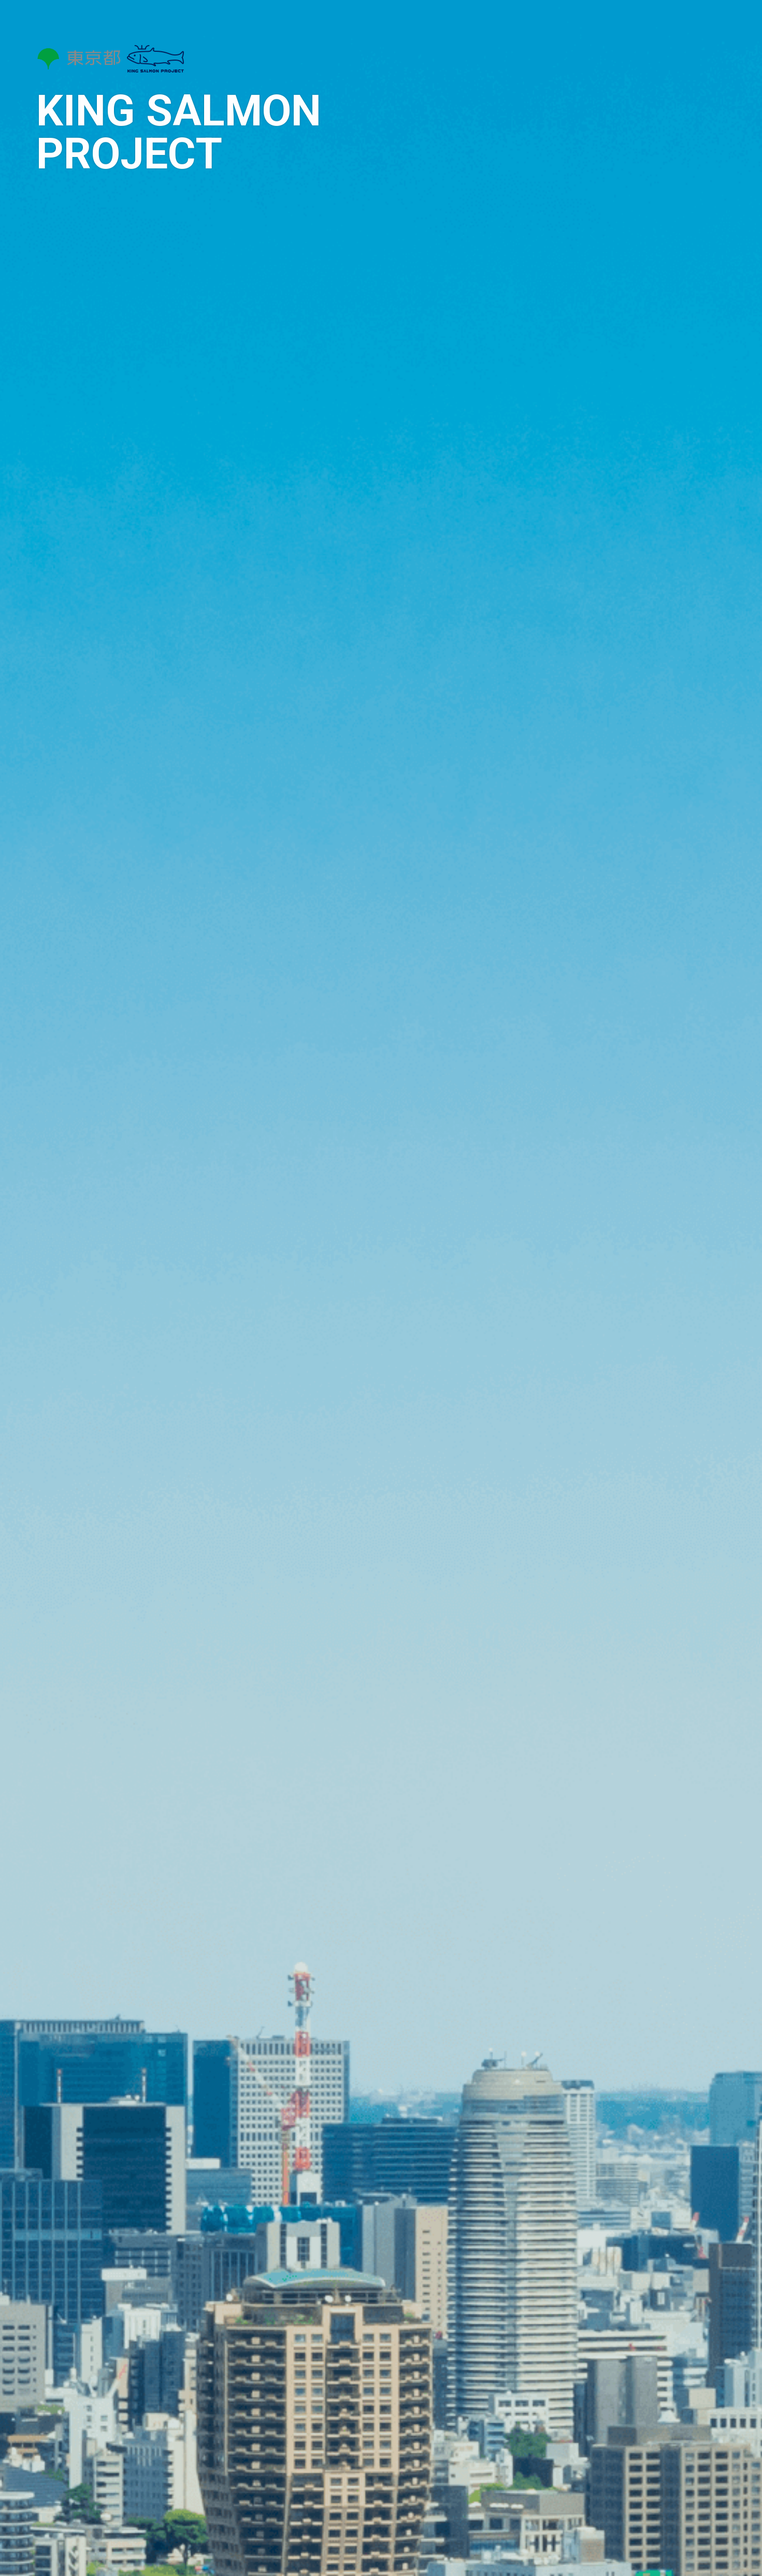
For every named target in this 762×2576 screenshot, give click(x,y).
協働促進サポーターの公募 (676, 157)
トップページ (646, 51)
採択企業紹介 (649, 104)
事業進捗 (644, 131)
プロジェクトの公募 (667, 184)
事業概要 (639, 78)
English (673, 318)
